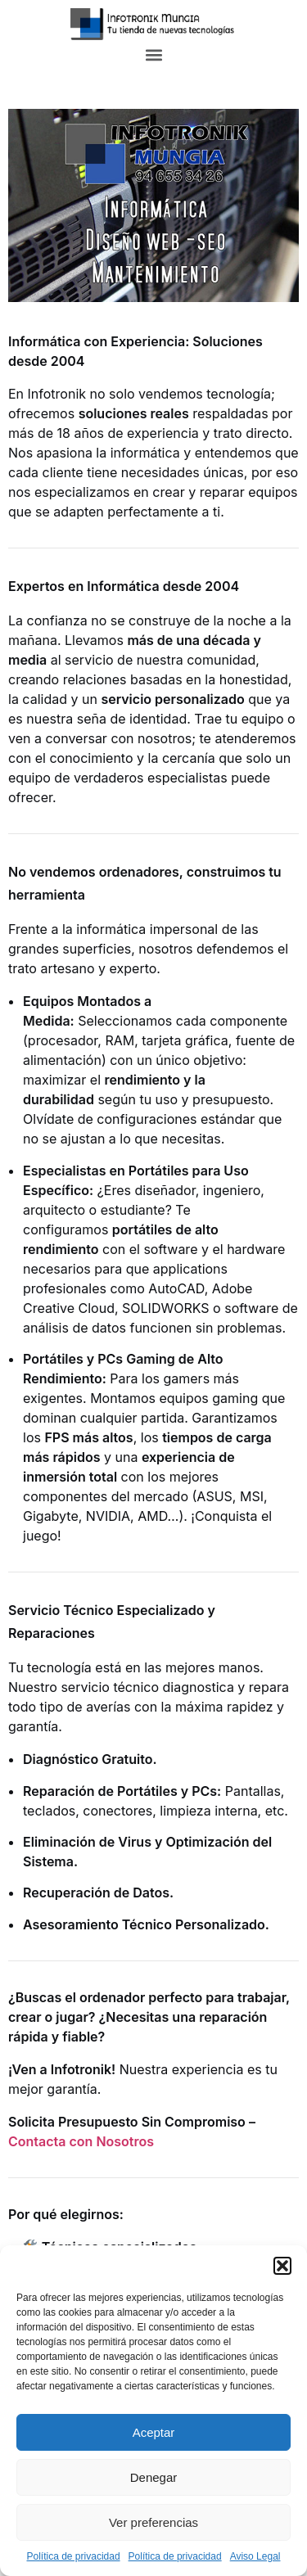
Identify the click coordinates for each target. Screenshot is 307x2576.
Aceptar (154, 2432)
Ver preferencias (153, 2522)
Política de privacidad (73, 2556)
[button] (282, 2266)
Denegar (154, 2477)
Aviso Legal (255, 2556)
